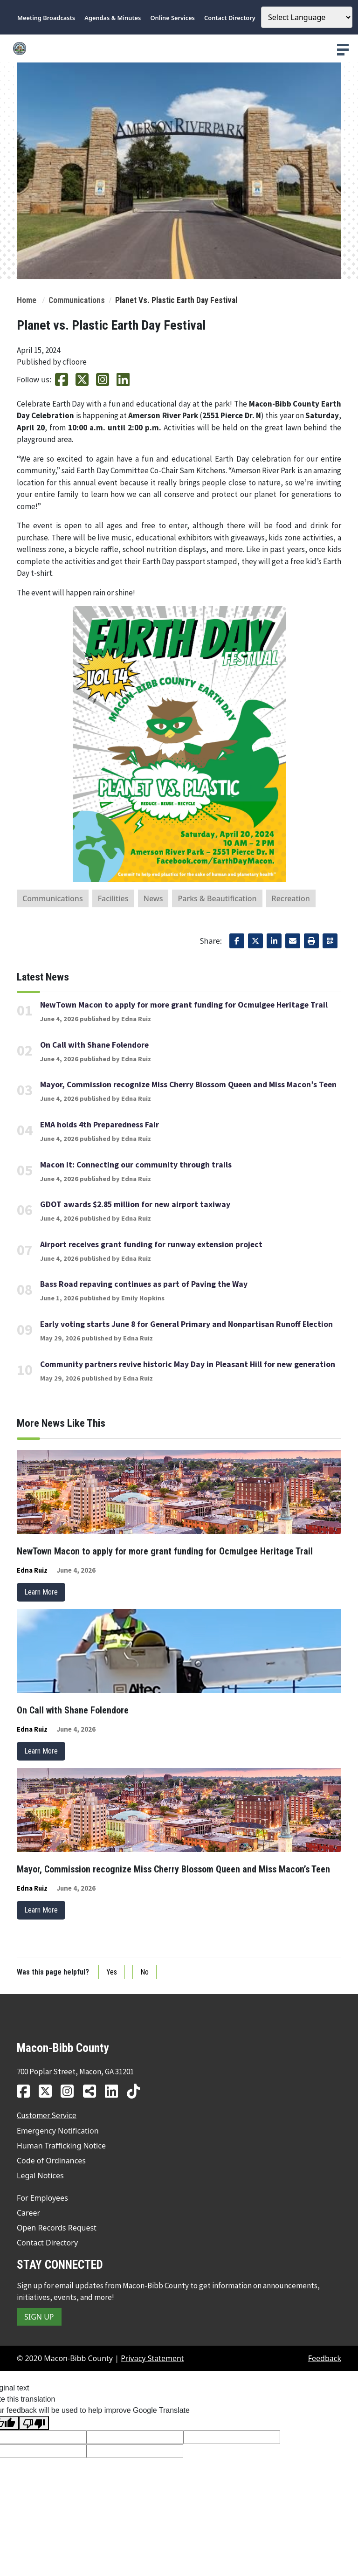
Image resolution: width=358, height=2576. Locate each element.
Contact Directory (47, 2243)
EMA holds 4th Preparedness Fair (99, 1124)
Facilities (113, 898)
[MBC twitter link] (49, 2091)
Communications (76, 300)
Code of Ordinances (51, 2160)
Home (26, 300)
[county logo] (179, 48)
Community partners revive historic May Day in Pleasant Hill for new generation (187, 1364)
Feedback (324, 2358)
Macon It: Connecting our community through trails (136, 1165)
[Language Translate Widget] (306, 17)
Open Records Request (56, 2228)
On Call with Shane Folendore (94, 1045)
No (144, 1972)
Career (28, 2213)
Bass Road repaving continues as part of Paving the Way (144, 1284)
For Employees (42, 2198)
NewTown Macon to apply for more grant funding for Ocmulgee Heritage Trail (184, 1005)
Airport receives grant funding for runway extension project (151, 1244)
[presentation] (343, 49)
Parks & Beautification (217, 898)
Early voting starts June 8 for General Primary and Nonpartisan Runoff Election (186, 1324)
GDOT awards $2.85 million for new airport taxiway (135, 1204)
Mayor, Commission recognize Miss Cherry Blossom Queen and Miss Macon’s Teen (188, 1084)
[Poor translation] (34, 2423)
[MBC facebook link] (27, 2091)
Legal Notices (40, 2175)
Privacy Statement (152, 2358)
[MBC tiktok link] (137, 2091)
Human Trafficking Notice (61, 2146)
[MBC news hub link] (93, 2091)
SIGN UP (39, 2317)
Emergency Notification (58, 2131)
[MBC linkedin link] (115, 2091)
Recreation (291, 898)
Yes (111, 1972)
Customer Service (46, 2115)
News (153, 898)
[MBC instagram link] (71, 2091)
